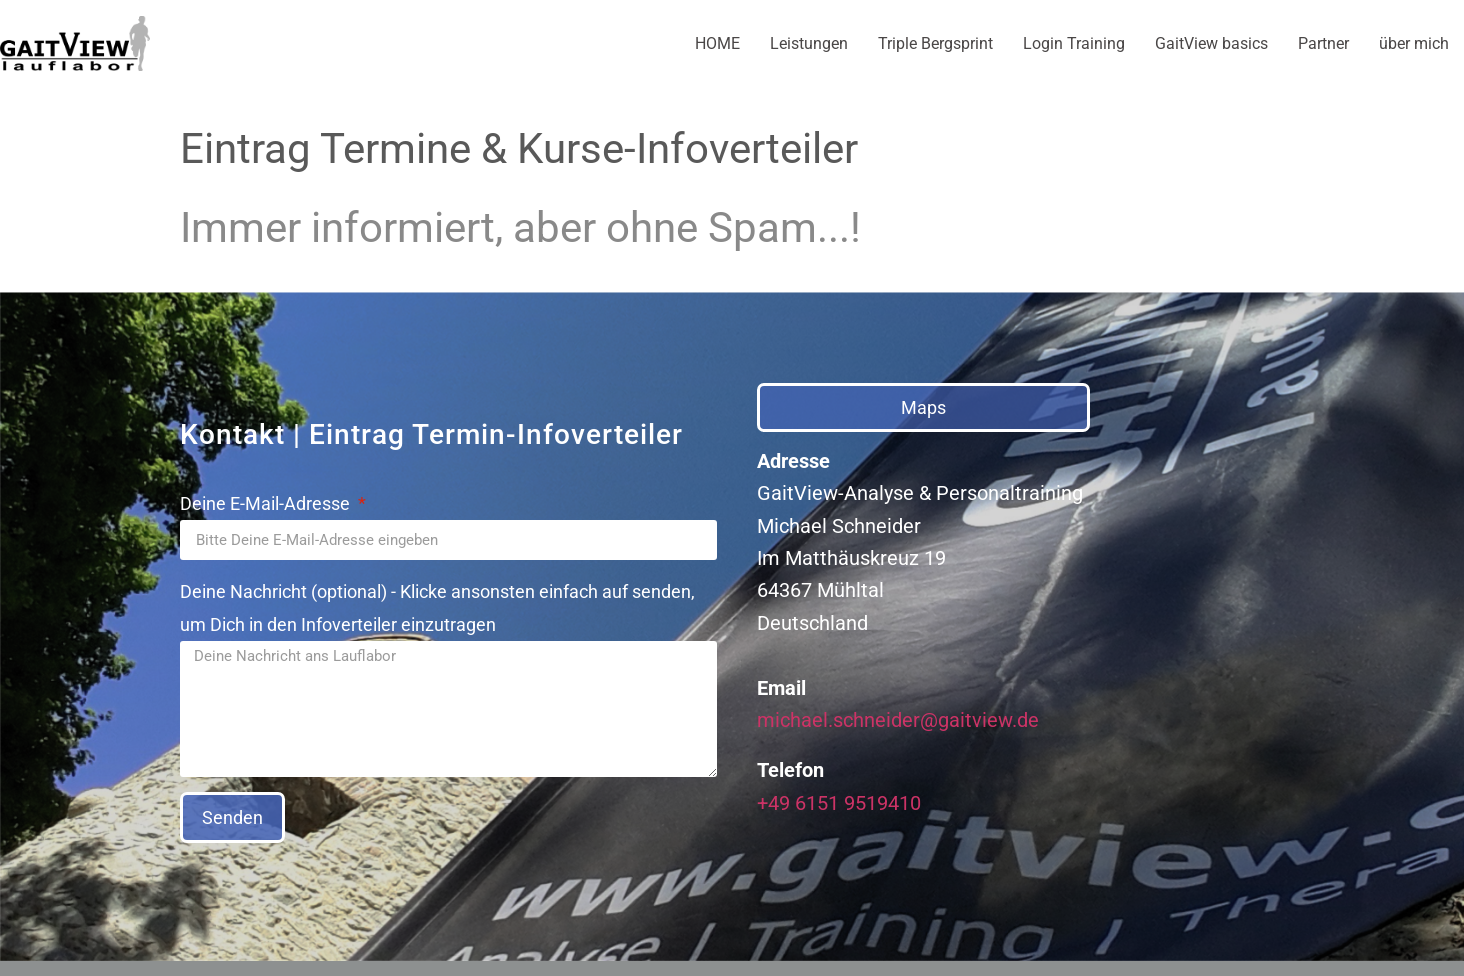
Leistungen (809, 43)
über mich (1414, 43)
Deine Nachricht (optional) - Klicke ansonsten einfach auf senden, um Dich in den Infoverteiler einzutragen (437, 608)
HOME (717, 43)
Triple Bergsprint (935, 43)
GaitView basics (1211, 43)
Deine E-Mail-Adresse (267, 503)
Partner (1323, 43)
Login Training (1074, 43)
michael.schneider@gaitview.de (898, 720)
